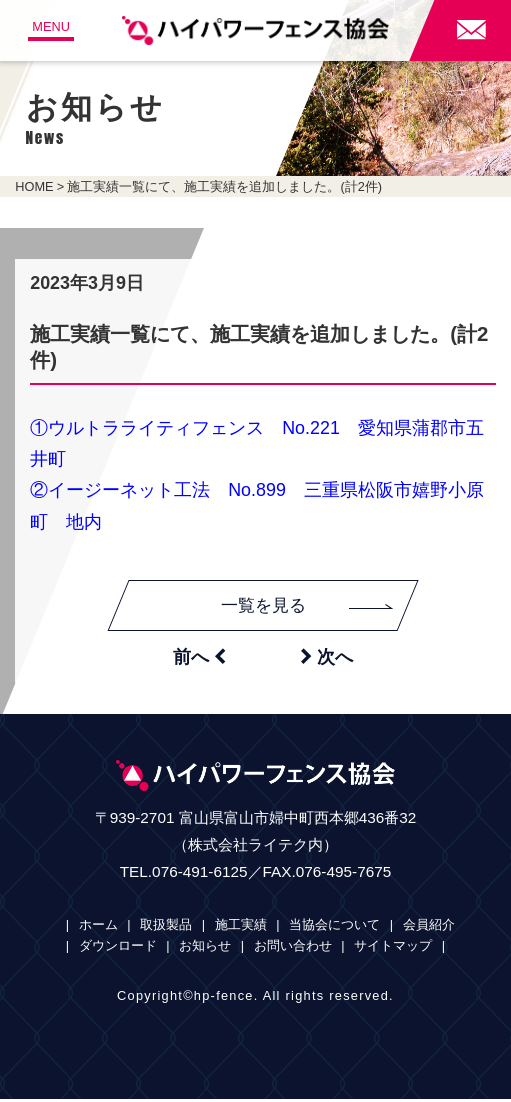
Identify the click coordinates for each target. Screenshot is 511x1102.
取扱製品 (166, 926)
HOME (34, 186)
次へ (327, 658)
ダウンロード (118, 947)
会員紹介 (429, 926)
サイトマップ (393, 947)
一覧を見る (309, 606)
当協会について (334, 926)
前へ (199, 658)
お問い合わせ (293, 947)
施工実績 (241, 926)
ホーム (98, 926)
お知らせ (205, 947)
